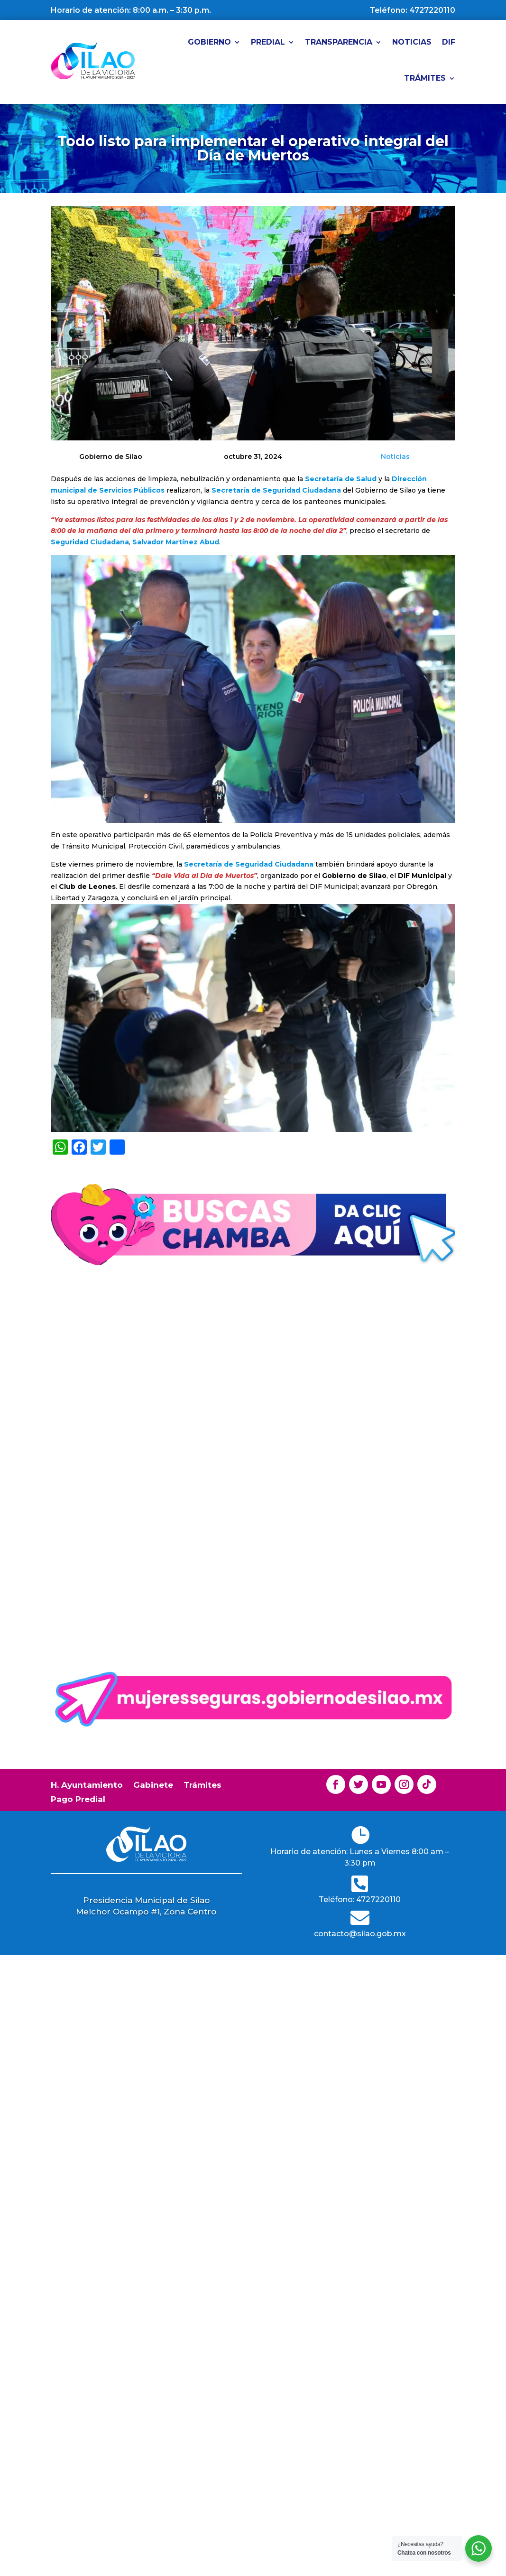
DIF (448, 42)
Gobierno (209, 42)
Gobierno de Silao (98, 1470)
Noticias (412, 42)
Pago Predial (78, 1800)
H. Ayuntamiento (87, 1786)
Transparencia (338, 42)
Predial (268, 42)
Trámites (425, 78)
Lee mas (89, 1554)
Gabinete (153, 1786)
